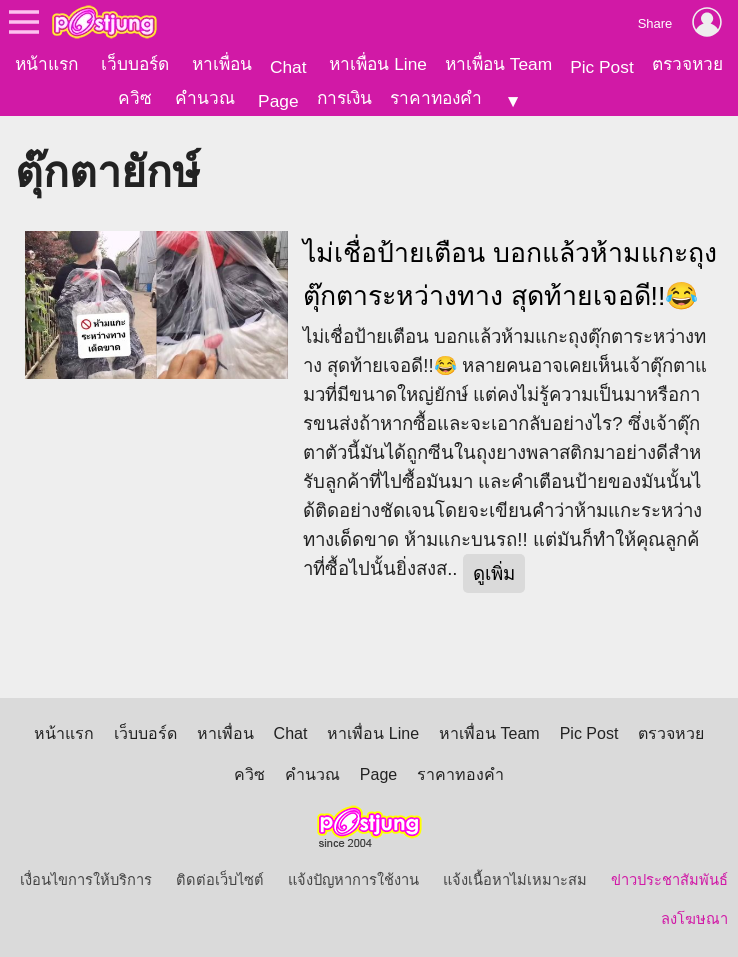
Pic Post (602, 67)
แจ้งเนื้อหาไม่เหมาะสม (515, 880)
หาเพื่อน (222, 64)
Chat (288, 67)
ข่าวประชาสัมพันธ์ (669, 880)
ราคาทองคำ (436, 98)
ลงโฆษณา (694, 919)
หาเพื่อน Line (378, 64)
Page (278, 101)
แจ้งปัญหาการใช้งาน (353, 880)
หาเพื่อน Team (498, 64)
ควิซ (135, 98)
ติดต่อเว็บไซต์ (220, 880)
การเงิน (344, 98)
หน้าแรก (46, 64)
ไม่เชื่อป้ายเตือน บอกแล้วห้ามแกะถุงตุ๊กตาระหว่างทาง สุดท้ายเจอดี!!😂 (509, 274)
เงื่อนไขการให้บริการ (86, 880)
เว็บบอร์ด (135, 64)
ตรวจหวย (687, 64)
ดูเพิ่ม (494, 573)
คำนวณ (205, 98)
